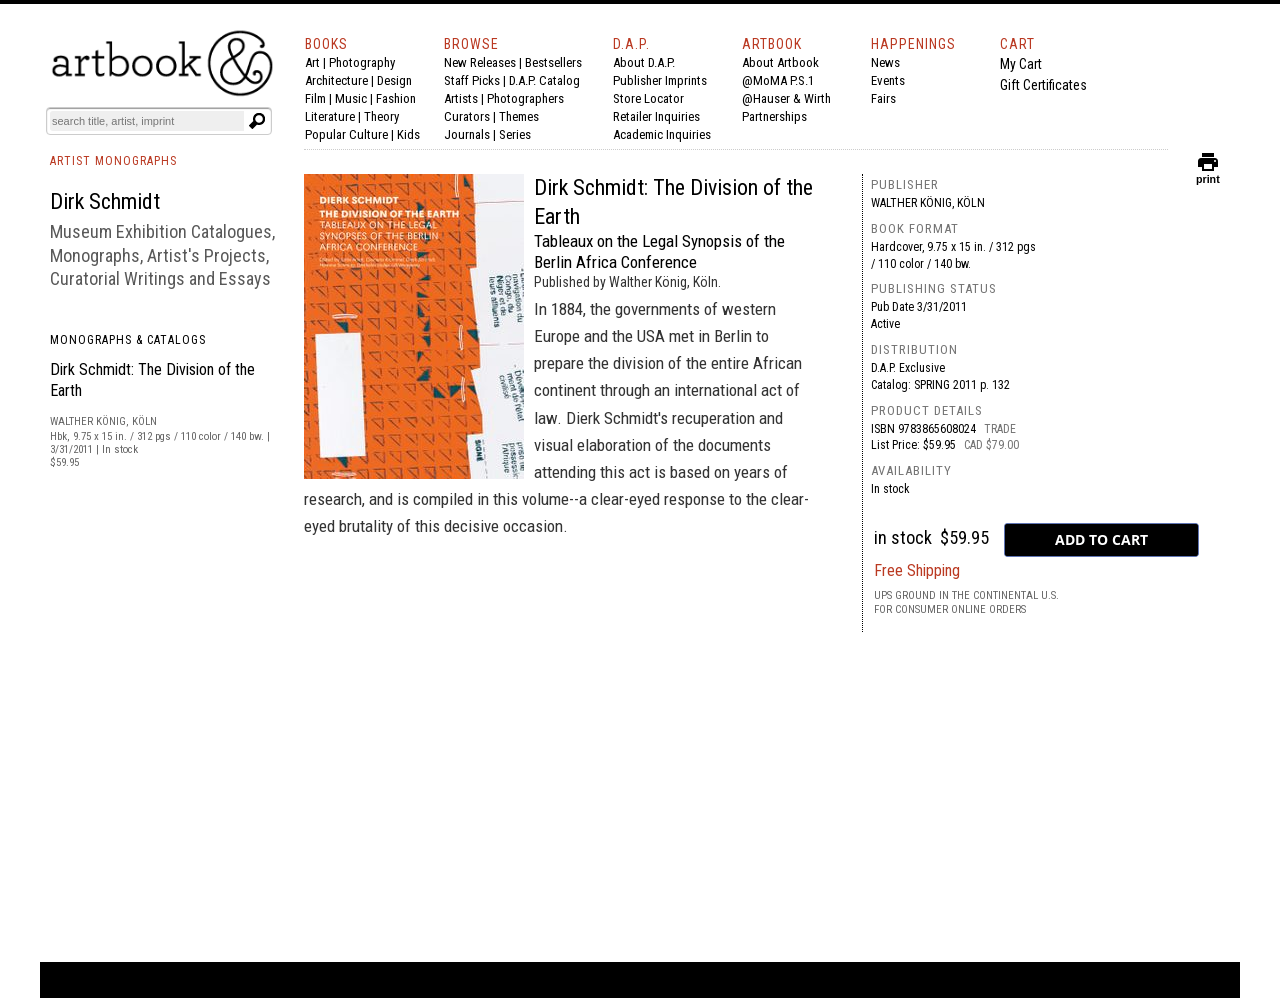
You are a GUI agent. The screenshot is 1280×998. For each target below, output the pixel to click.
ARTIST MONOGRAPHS (113, 161)
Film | (320, 98)
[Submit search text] (257, 121)
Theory (381, 116)
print (1208, 174)
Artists (461, 98)
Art (312, 62)
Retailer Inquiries (656, 116)
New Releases (480, 62)
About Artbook (780, 62)
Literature (330, 116)
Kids (408, 134)
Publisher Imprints (660, 80)
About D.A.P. (644, 62)
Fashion (396, 98)
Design (394, 80)
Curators (467, 116)
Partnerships (774, 116)
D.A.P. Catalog (544, 80)
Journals (467, 134)
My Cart (1021, 64)
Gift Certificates (1043, 85)
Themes (519, 116)
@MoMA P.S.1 (778, 80)
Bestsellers (553, 62)
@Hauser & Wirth (786, 98)
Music (351, 98)
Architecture (336, 80)
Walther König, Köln (928, 203)
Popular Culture (346, 134)
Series (515, 134)
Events (888, 80)
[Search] (147, 121)
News (885, 62)
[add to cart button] (1101, 540)
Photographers (525, 98)
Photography (362, 62)
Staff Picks (472, 80)
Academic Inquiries (662, 134)
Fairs (883, 98)
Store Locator (648, 98)
